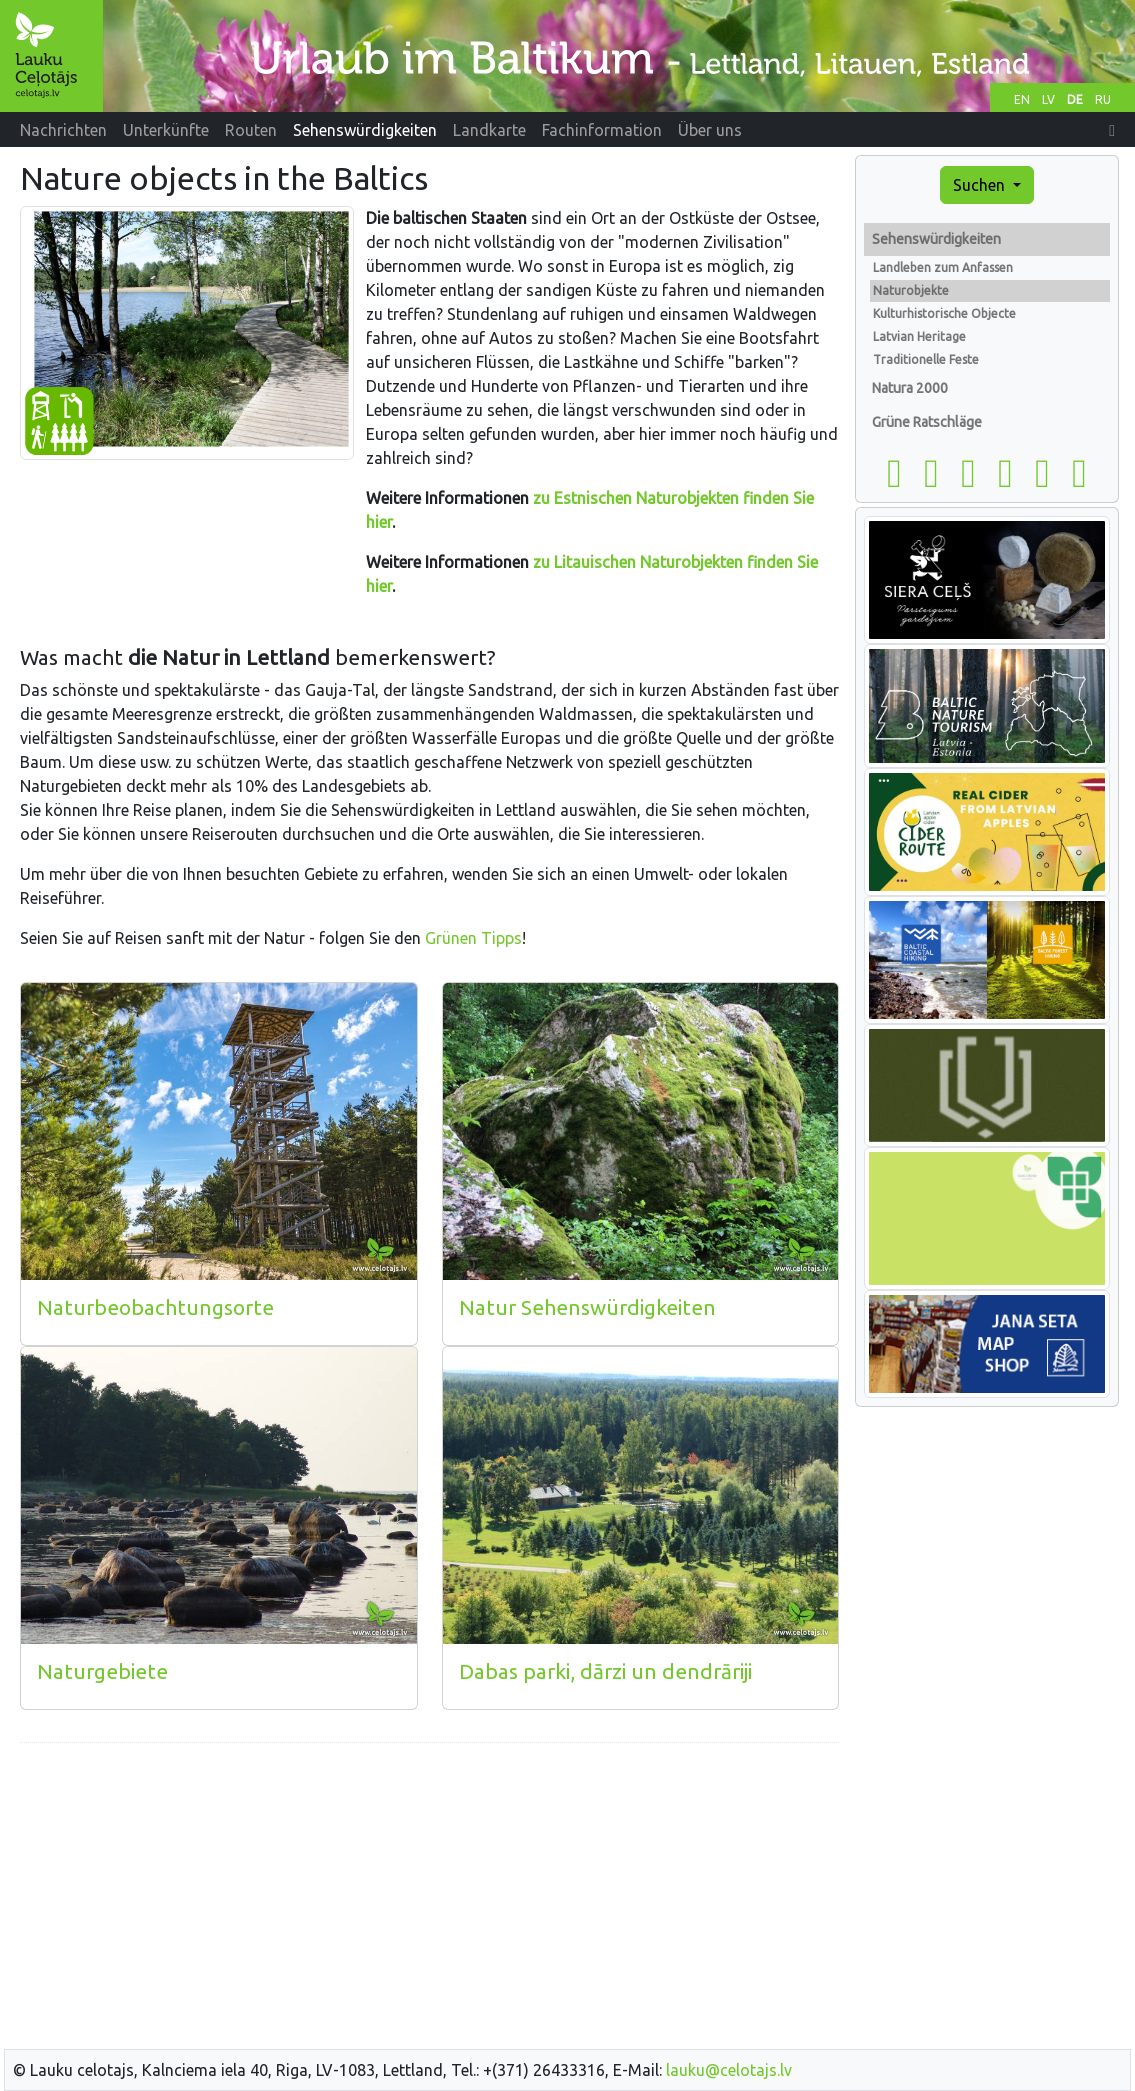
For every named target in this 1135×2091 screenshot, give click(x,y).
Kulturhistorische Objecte (944, 313)
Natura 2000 (910, 388)
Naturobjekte (911, 290)
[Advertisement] (429, 1899)
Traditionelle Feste (926, 359)
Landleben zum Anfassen (943, 267)
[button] (1112, 130)
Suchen (981, 185)
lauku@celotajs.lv (729, 2070)
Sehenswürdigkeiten (936, 239)
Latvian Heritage (919, 336)
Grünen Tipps (473, 938)
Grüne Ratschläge (927, 422)
